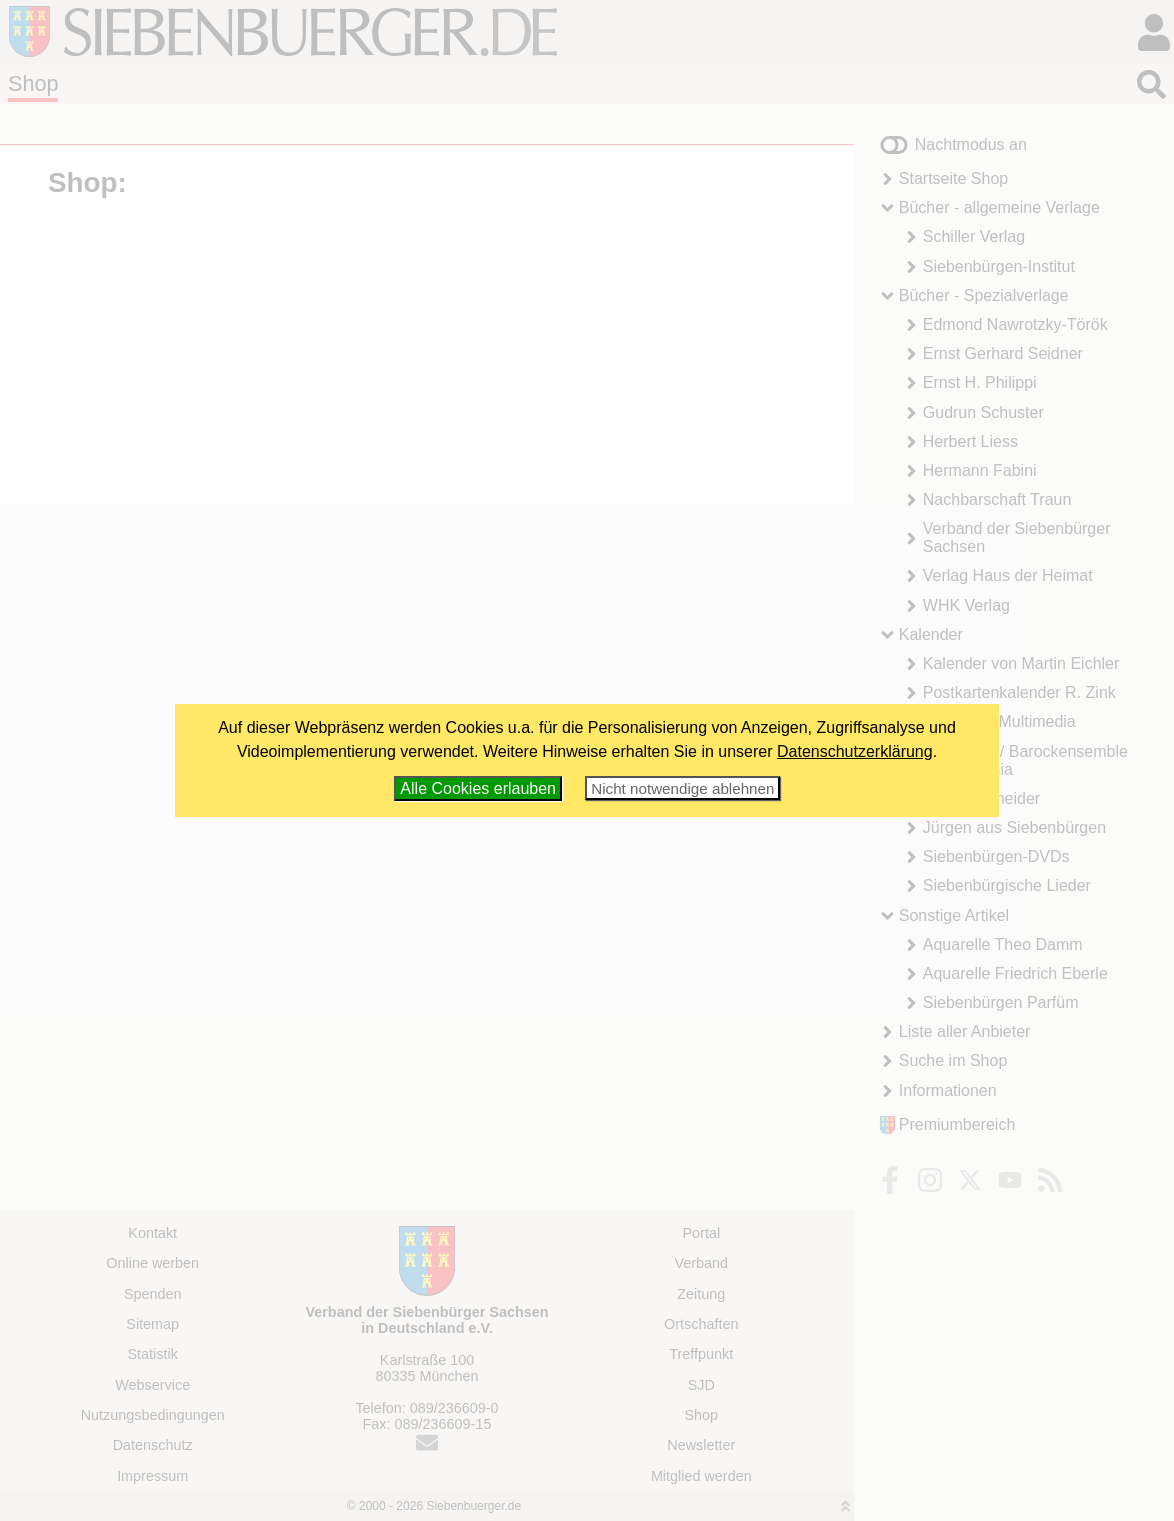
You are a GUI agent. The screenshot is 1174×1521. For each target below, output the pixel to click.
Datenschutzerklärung (855, 751)
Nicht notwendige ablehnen (682, 788)
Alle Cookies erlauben (478, 788)
